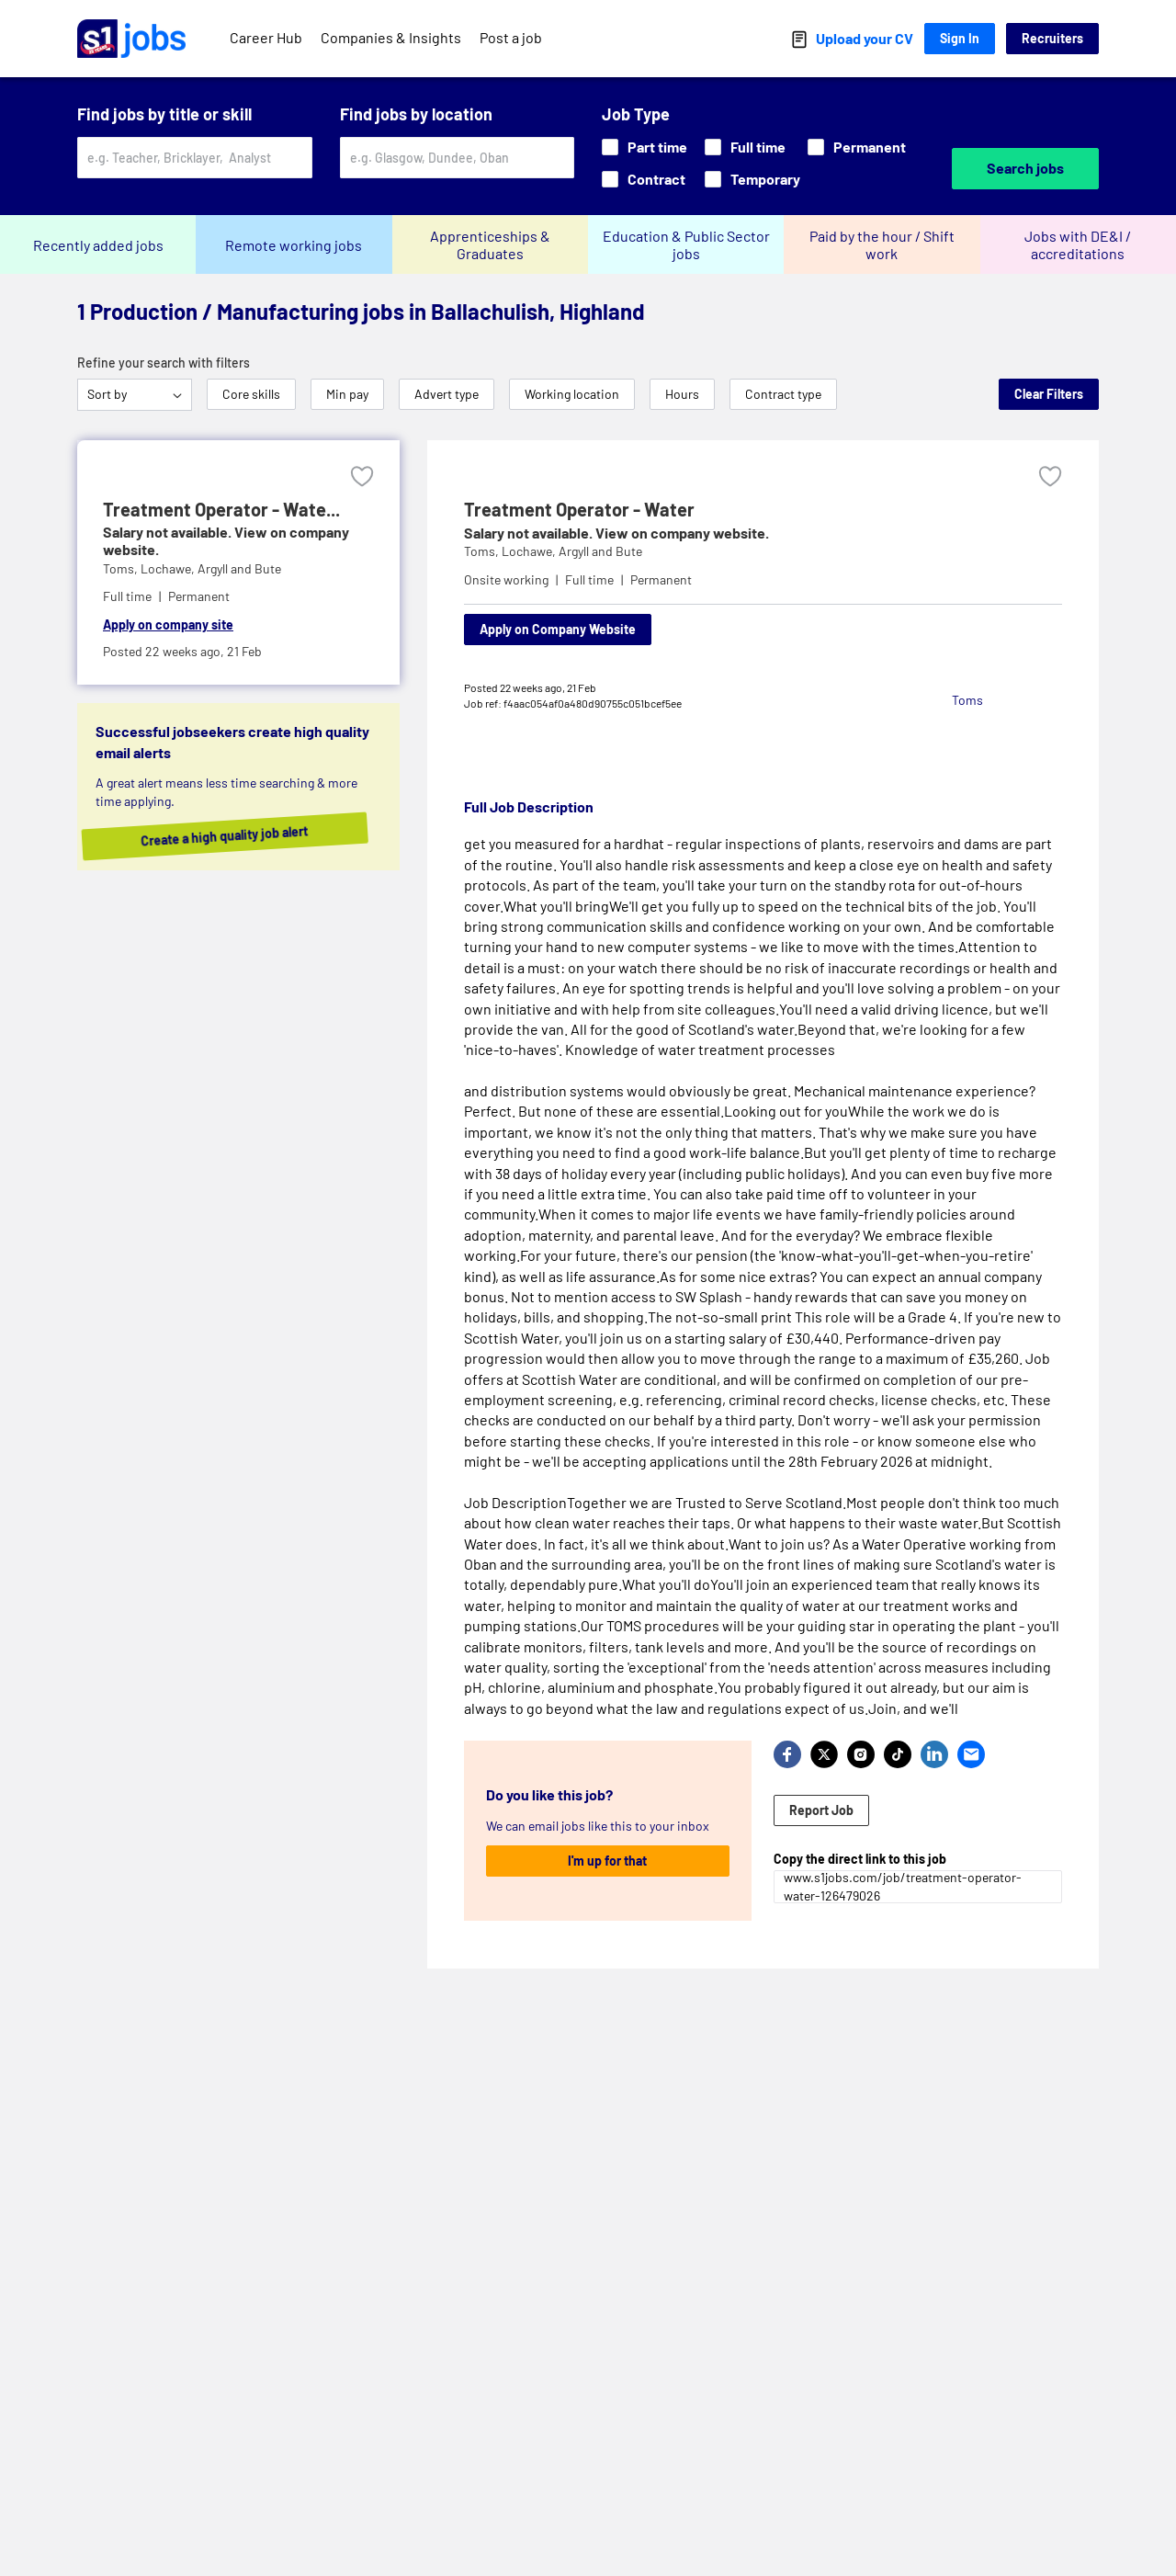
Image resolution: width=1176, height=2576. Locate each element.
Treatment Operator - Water (579, 509)
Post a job (511, 37)
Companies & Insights (391, 37)
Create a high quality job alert (252, 836)
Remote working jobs (293, 245)
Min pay (347, 394)
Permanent (857, 146)
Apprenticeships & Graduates (490, 244)
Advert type (446, 394)
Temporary (752, 178)
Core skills (251, 394)
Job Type (636, 114)
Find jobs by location (416, 114)
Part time (644, 146)
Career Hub (266, 37)
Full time (745, 146)
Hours (682, 394)
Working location (572, 394)
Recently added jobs (98, 245)
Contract (643, 178)
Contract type (783, 394)
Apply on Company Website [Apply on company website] (558, 629)
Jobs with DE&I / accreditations (1077, 244)
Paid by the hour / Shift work (882, 244)
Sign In (959, 38)
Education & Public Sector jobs (686, 244)
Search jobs (1025, 167)
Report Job (821, 1810)
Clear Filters (1048, 394)
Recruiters (1052, 38)
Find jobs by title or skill (164, 114)
